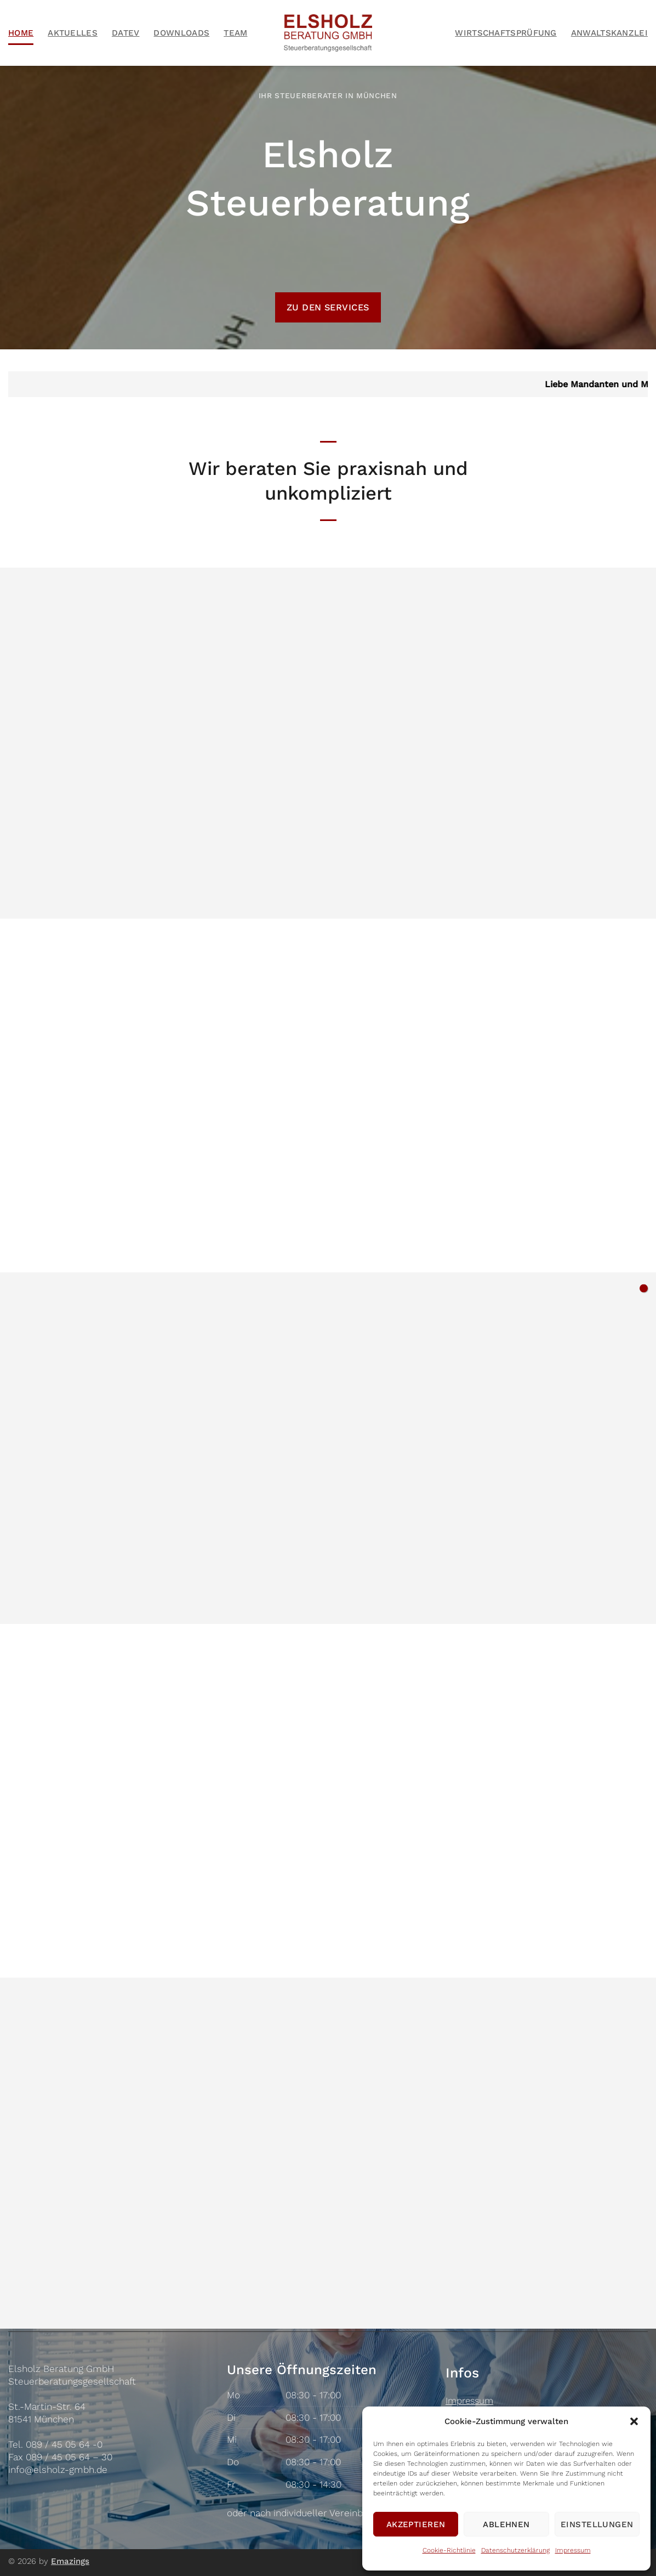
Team (235, 33)
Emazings (70, 2561)
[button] (634, 2421)
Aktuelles (73, 33)
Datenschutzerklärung (515, 2550)
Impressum (573, 2550)
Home (20, 33)
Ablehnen (506, 2524)
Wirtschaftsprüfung (505, 33)
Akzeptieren (416, 2524)
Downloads (181, 33)
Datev (126, 33)
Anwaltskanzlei (609, 33)
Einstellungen (597, 2524)
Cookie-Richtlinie (449, 2550)
